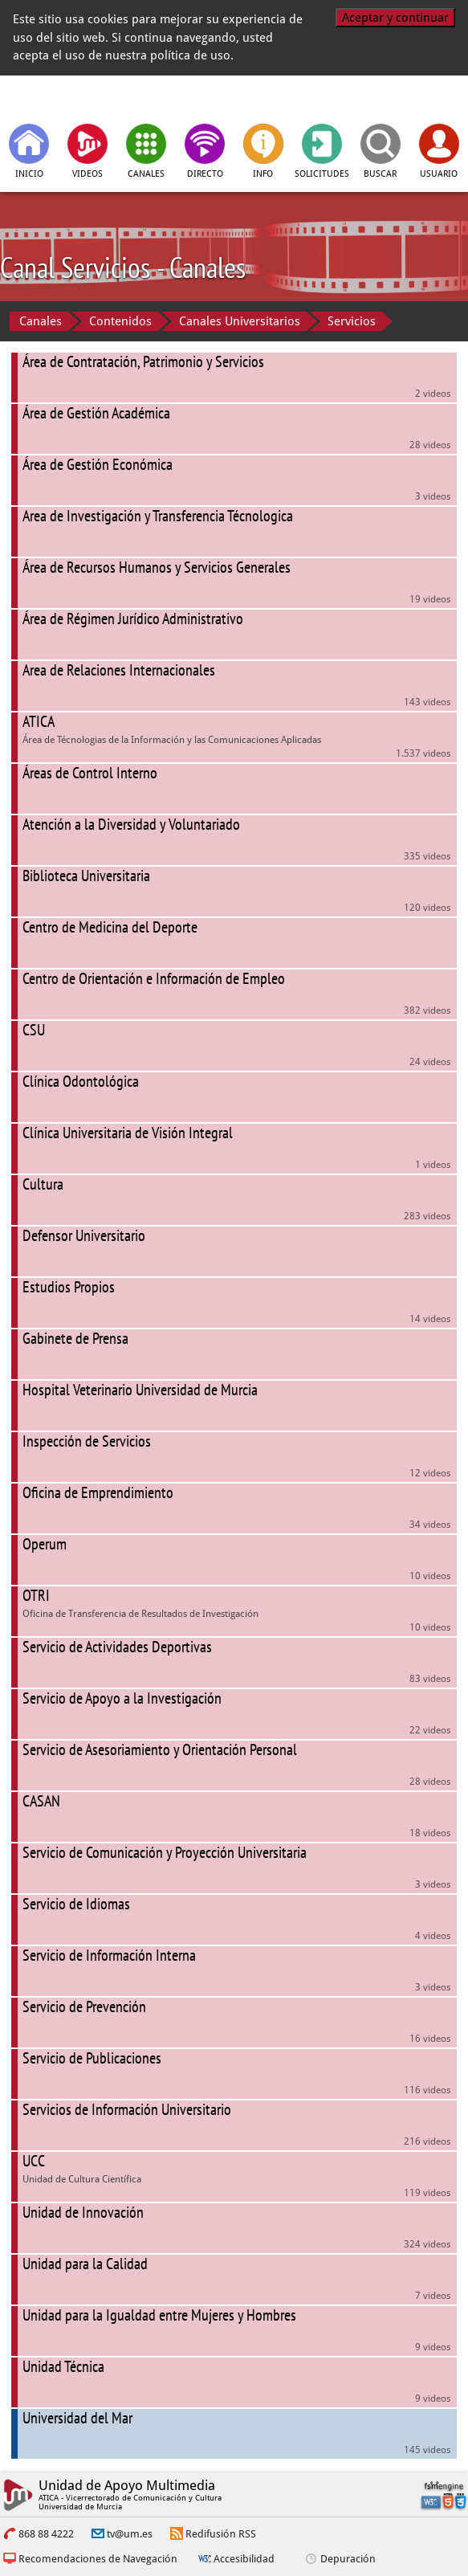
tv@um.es (130, 2534)
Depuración (348, 2559)
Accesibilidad (244, 2559)
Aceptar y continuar (395, 17)
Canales (40, 321)
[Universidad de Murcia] (386, 98)
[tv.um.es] (82, 98)
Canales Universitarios (239, 321)
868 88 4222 (46, 2534)
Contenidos (120, 321)
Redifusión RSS (220, 2534)
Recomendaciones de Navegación (97, 2559)
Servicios (352, 321)
